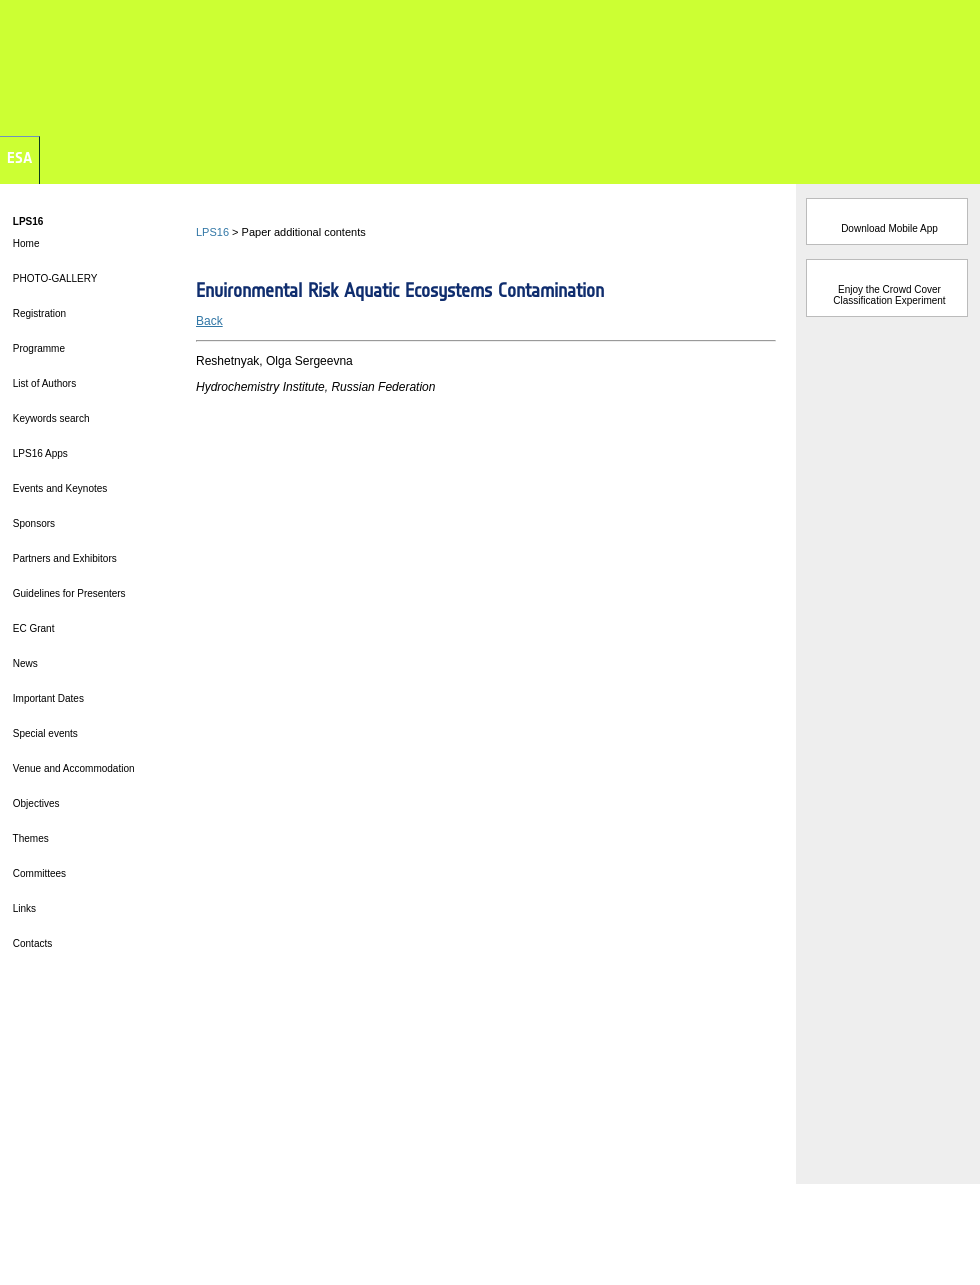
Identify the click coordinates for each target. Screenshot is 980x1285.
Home (24, 243)
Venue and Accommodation (72, 768)
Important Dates (47, 698)
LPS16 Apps (39, 453)
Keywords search (49, 418)
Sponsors (32, 523)
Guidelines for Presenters (68, 593)
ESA (19, 157)
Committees (38, 873)
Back (209, 321)
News (24, 663)
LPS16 (212, 232)
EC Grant (32, 628)
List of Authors (43, 383)
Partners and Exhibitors (63, 558)
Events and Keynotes (58, 488)
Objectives (34, 803)
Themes (29, 838)
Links (23, 908)
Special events (44, 733)
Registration (38, 313)
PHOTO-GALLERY (53, 278)
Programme (37, 348)
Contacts (31, 943)
